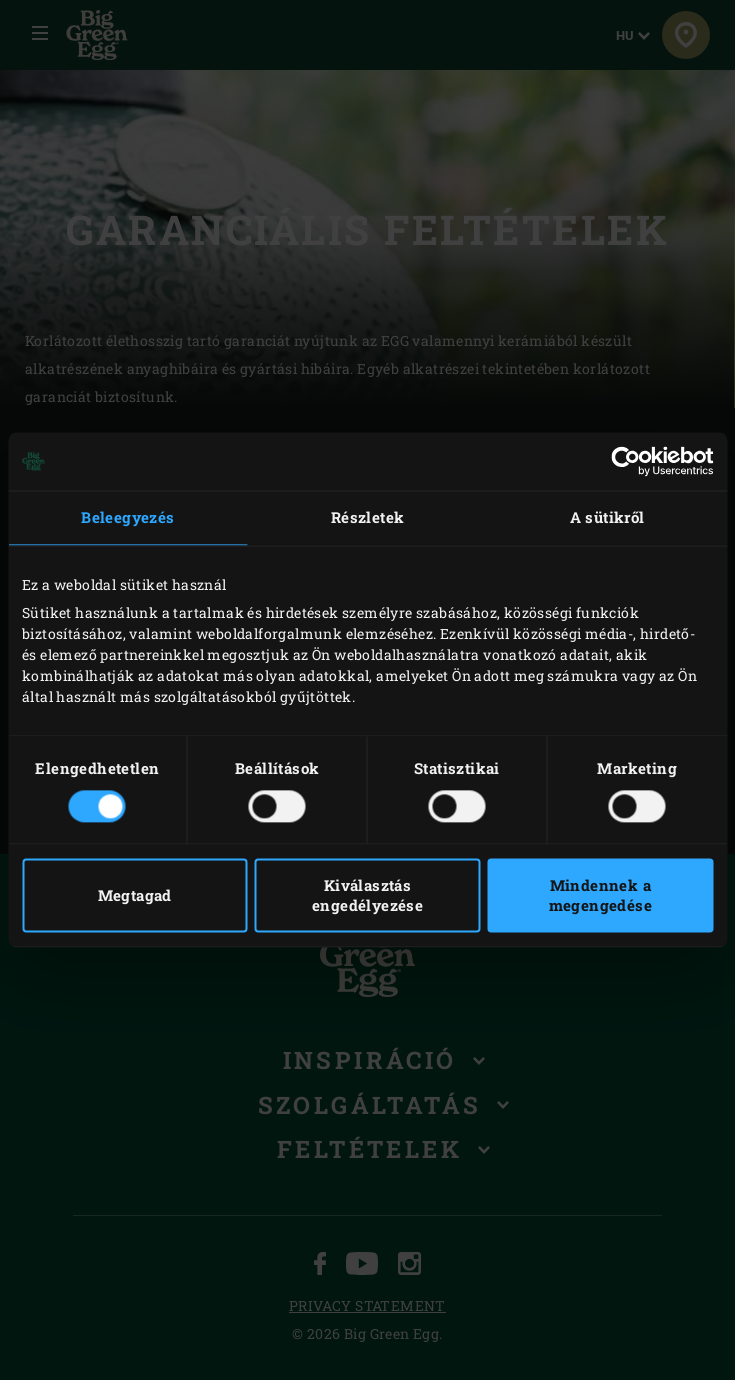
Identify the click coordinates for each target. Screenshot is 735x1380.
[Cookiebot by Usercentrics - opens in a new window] (625, 461)
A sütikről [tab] (607, 517)
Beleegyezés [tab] (127, 517)
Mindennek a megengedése (600, 896)
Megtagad (135, 896)
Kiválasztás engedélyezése (367, 896)
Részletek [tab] (368, 517)
